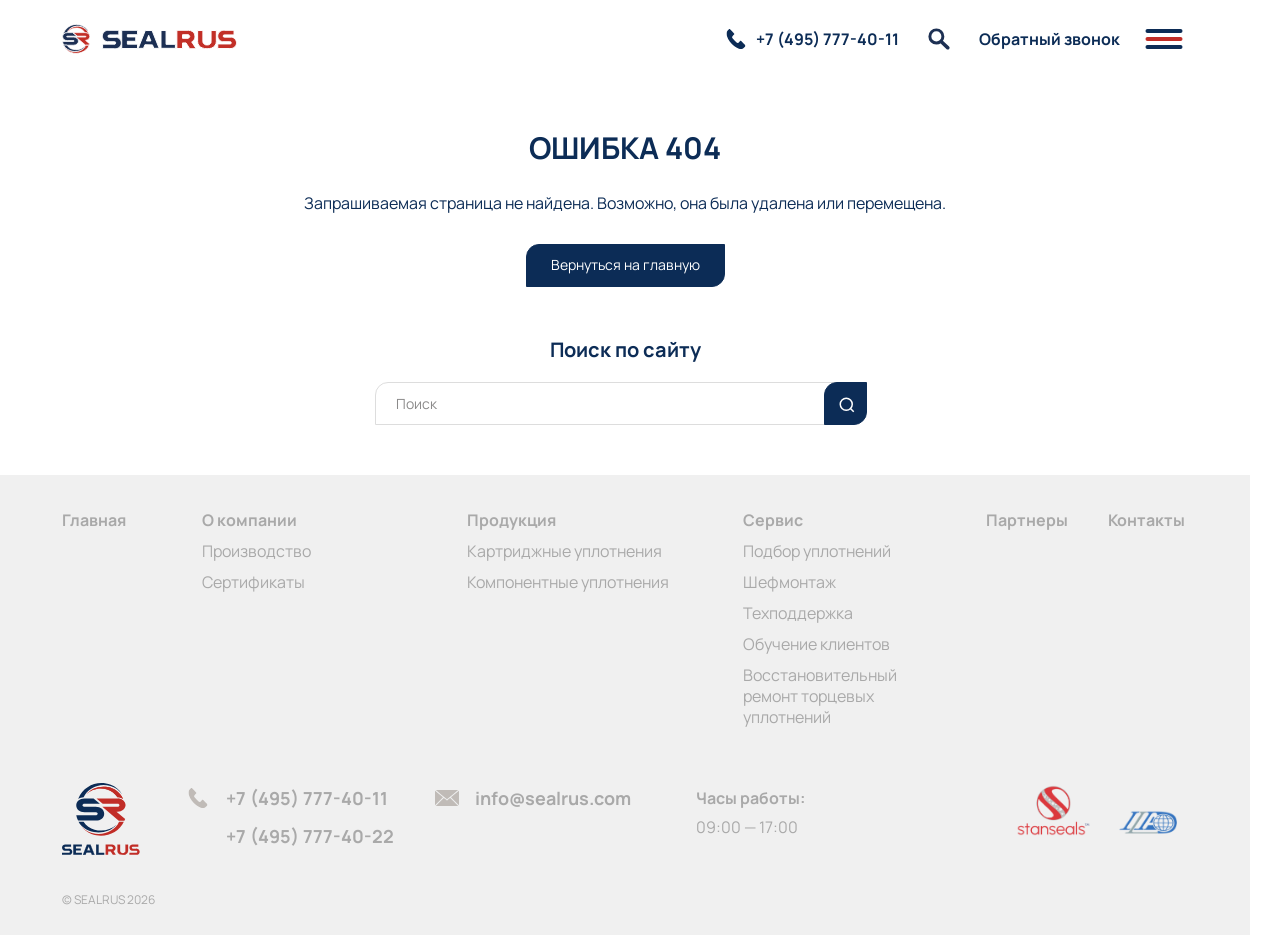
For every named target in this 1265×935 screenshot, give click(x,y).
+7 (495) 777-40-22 (310, 836)
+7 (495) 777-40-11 (307, 798)
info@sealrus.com (553, 798)
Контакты (1146, 520)
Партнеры (1027, 520)
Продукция (511, 520)
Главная (94, 520)
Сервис (773, 520)
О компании (249, 520)
